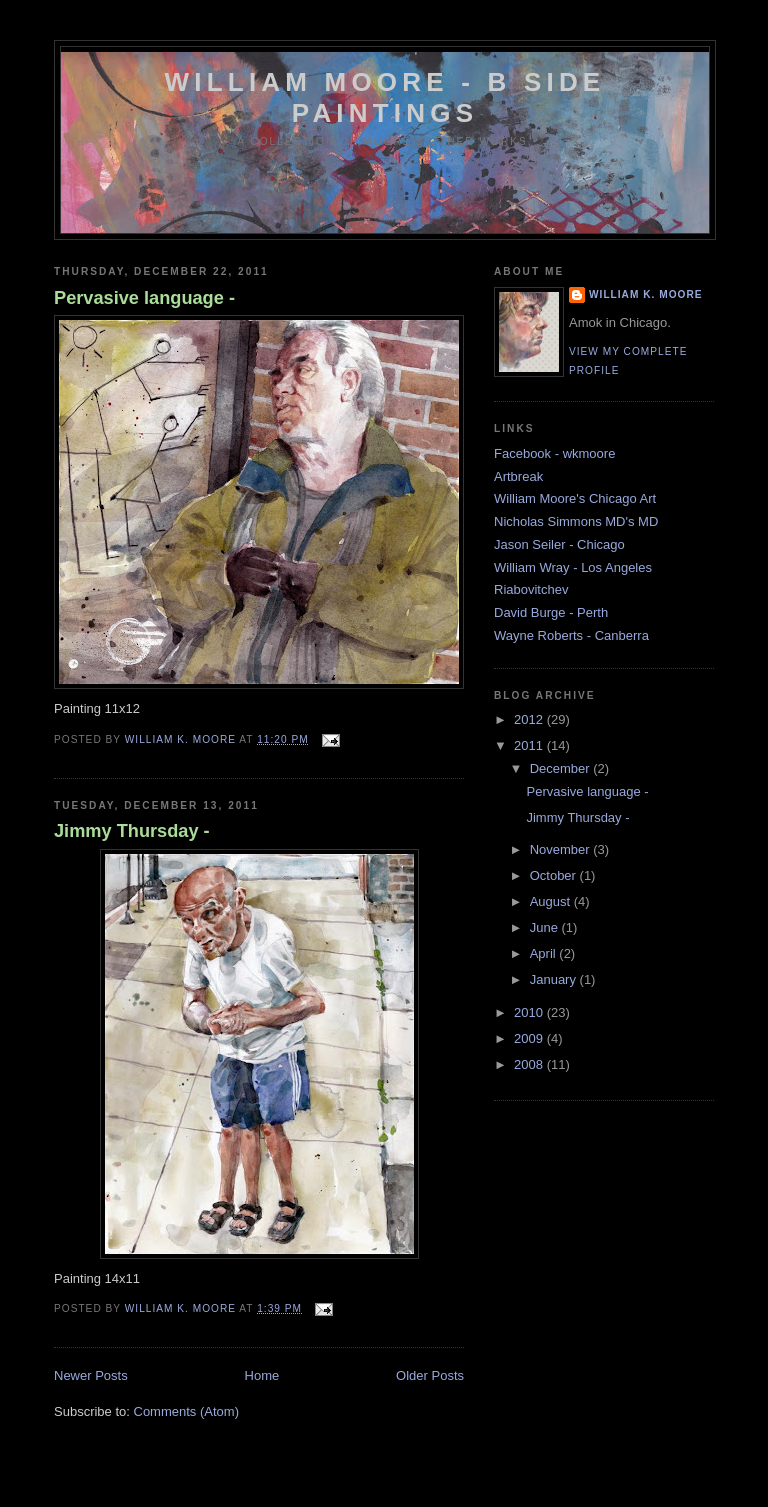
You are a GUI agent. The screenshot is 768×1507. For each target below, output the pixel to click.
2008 (530, 1064)
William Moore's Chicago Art (575, 498)
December (562, 768)
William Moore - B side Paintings (385, 97)
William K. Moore (646, 294)
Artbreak (518, 476)
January (555, 979)
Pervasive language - (144, 298)
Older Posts (430, 1375)
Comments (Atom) (186, 1411)
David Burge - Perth (551, 612)
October (555, 875)
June (546, 927)
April (545, 953)
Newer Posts (91, 1375)
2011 (530, 745)
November (562, 849)
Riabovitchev (531, 589)
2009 (530, 1038)
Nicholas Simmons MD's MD (576, 521)
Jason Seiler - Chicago (559, 544)
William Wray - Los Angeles (573, 567)
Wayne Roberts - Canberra (571, 635)
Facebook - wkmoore (554, 453)
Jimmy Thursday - (132, 831)
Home (262, 1375)
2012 (530, 719)
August (552, 901)
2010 (530, 1012)
